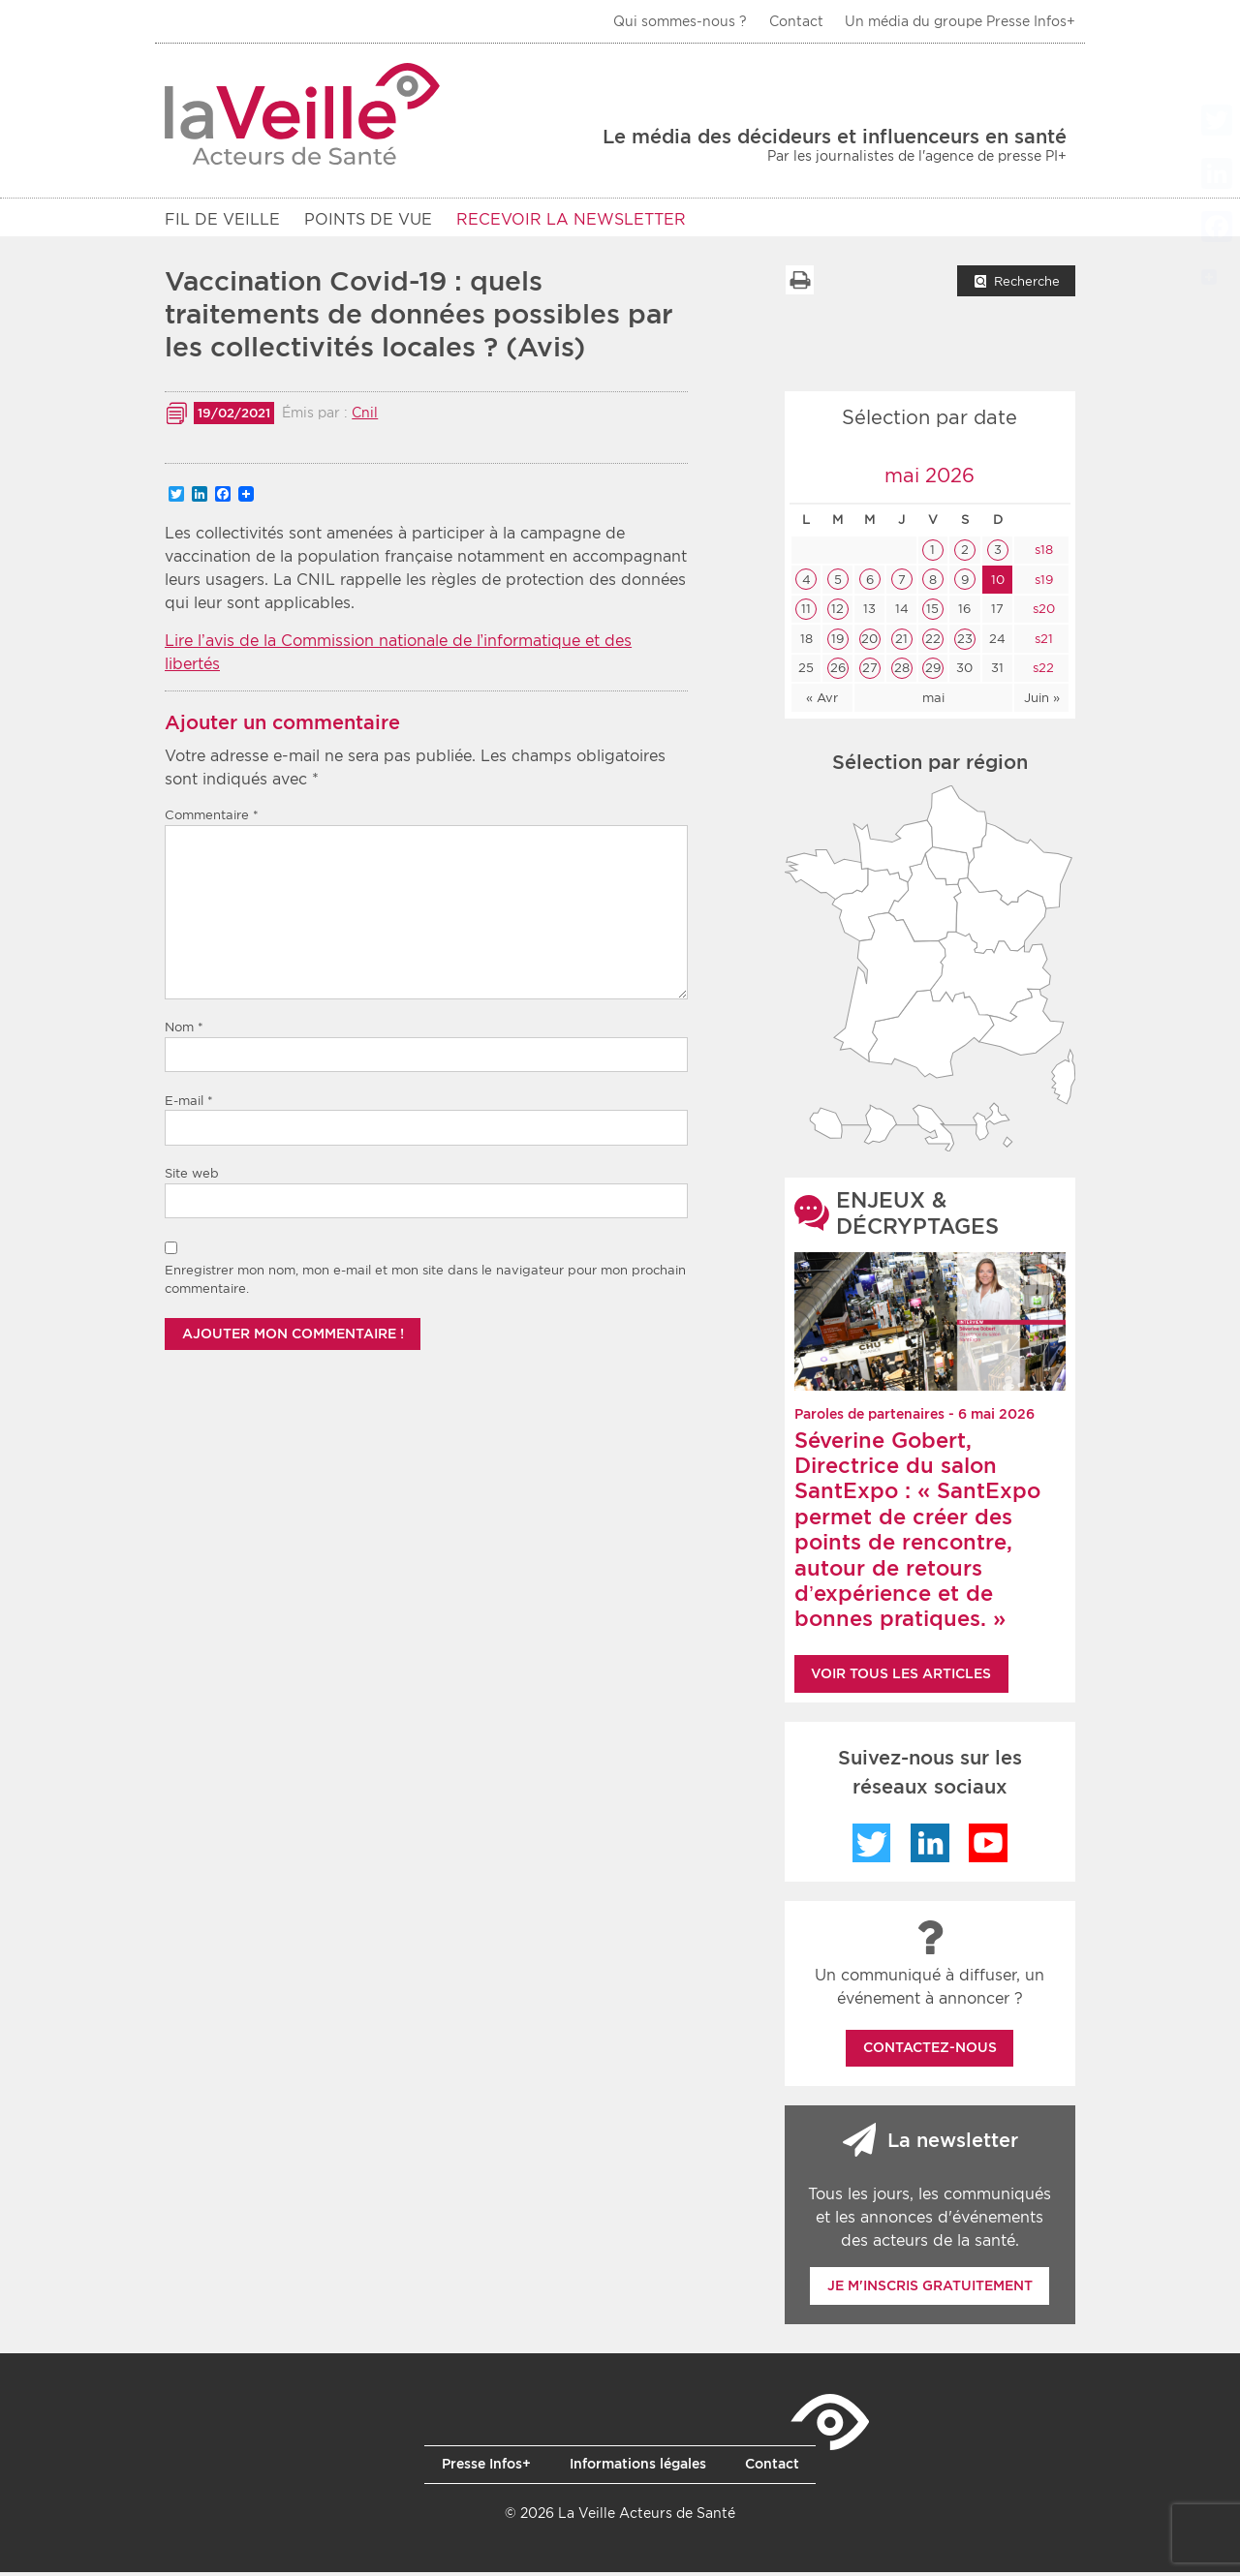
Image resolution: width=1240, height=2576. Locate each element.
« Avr (822, 701)
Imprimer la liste (799, 283)
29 (933, 671)
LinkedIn (930, 1846)
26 (838, 671)
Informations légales (638, 2467)
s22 (1041, 671)
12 (837, 612)
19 (837, 642)
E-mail (189, 1104)
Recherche (1027, 285)
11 (806, 612)
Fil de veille (222, 219)
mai (933, 701)
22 (933, 642)
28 (902, 671)
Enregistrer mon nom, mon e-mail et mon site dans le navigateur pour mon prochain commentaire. (425, 1284)
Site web (192, 1177)
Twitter (871, 1846)
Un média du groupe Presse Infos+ (960, 21)
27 (870, 671)
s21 (1042, 642)
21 (901, 642)
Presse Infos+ (486, 2467)
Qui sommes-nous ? (680, 21)
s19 (1042, 583)
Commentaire (212, 819)
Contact (796, 21)
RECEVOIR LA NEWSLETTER (571, 219)
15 (932, 612)
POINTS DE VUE (368, 219)
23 (965, 642)
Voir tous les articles (901, 1677)
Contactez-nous (930, 2051)
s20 (1042, 612)
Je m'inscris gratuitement (930, 2289)
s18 (1042, 553)
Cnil (365, 416)
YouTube (988, 1846)
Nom (184, 1031)
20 (869, 642)
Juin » (1042, 701)
